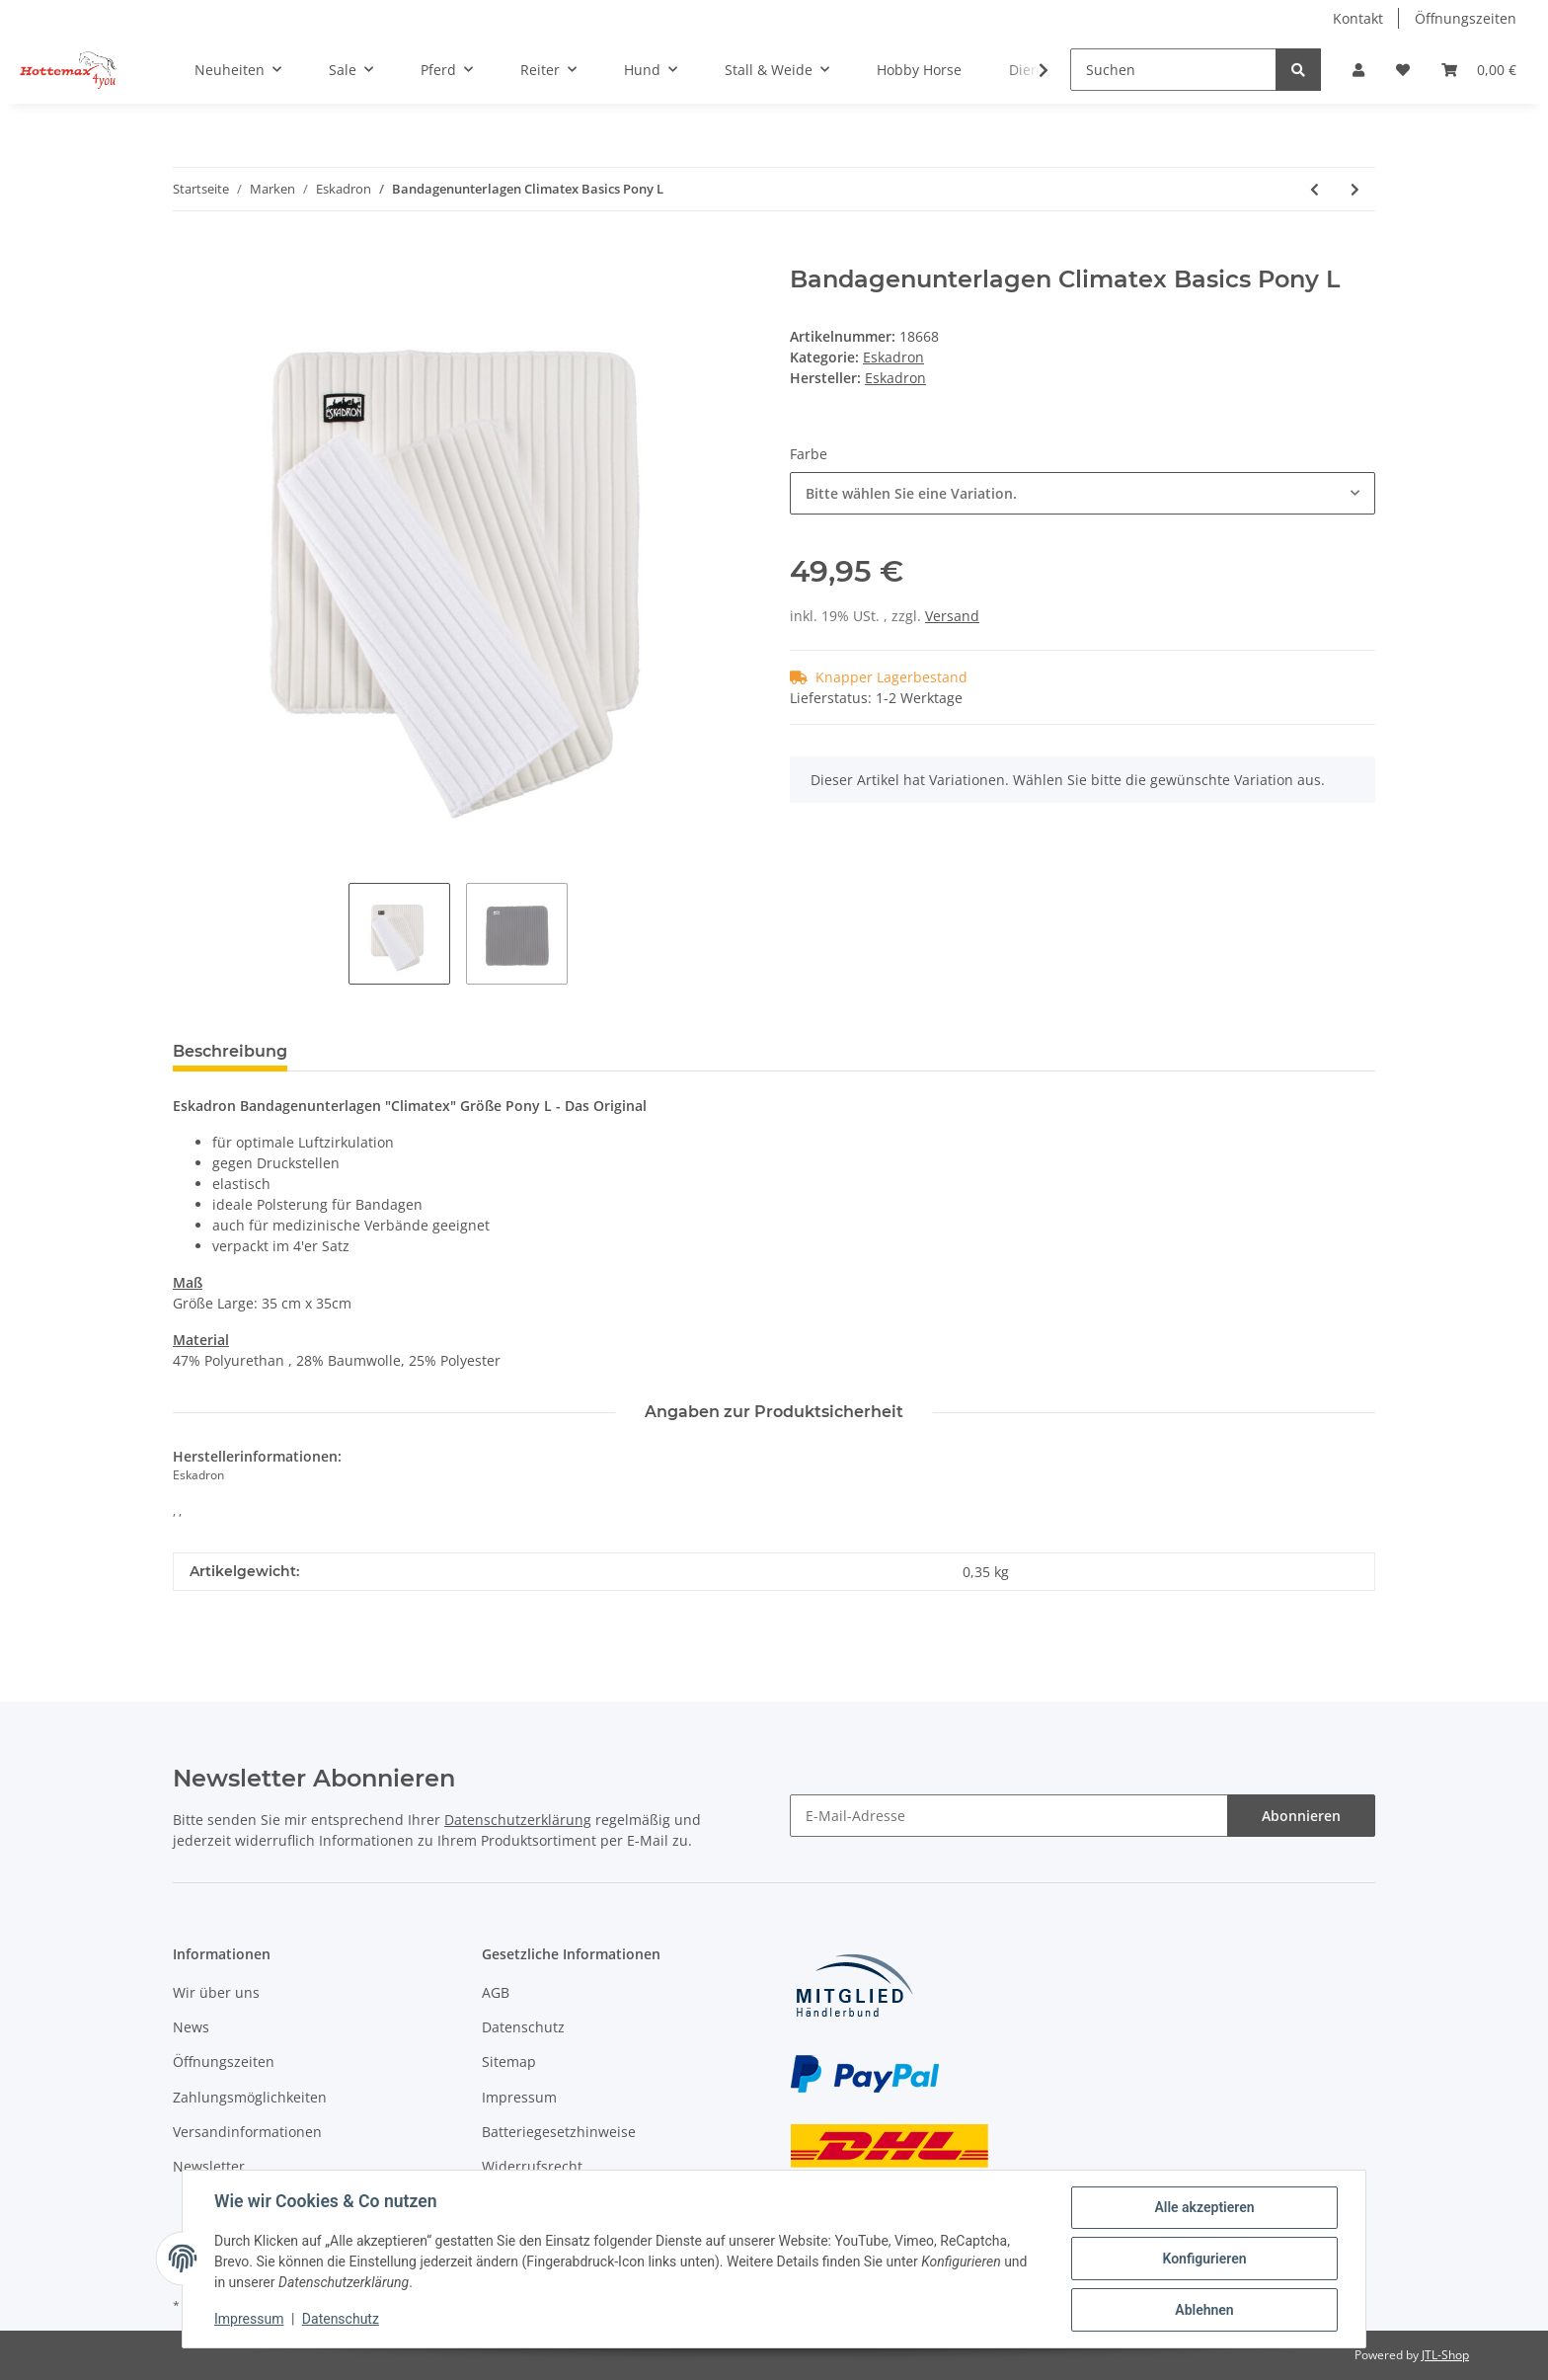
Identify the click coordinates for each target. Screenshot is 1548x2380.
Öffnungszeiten (1465, 18)
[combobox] (1082, 493)
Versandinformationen (247, 2131)
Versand (952, 615)
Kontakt (1358, 18)
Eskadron (893, 357)
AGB (495, 1992)
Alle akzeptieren (1204, 2207)
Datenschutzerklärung (517, 1819)
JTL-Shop (1445, 2354)
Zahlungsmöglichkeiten (250, 2097)
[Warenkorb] (1479, 70)
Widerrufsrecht (532, 2166)
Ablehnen (1204, 2310)
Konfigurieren (1204, 2258)
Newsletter (209, 2166)
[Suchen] (1173, 69)
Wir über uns (216, 1992)
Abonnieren (1301, 1815)
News (191, 2027)
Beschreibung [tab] (230, 1051)
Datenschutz (523, 2027)
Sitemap (509, 2061)
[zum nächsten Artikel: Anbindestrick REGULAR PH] (1355, 189)
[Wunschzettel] (1403, 70)
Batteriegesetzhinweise (559, 2131)
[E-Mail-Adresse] (1009, 1815)
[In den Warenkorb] (188, 255)
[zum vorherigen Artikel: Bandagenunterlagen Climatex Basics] (1314, 189)
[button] (1358, 70)
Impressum (519, 2097)
